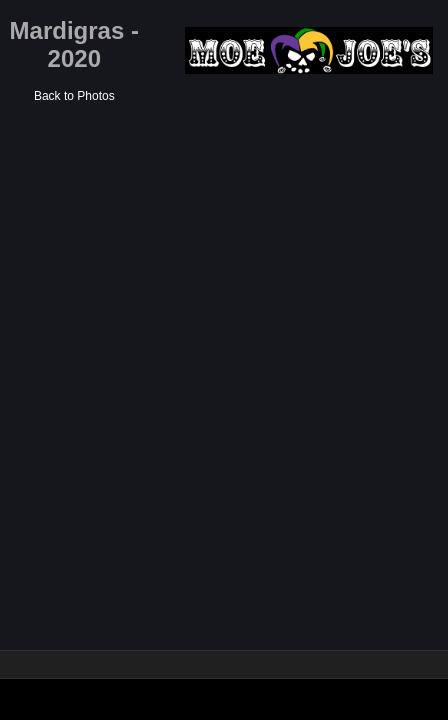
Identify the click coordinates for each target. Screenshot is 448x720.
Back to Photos (74, 96)
